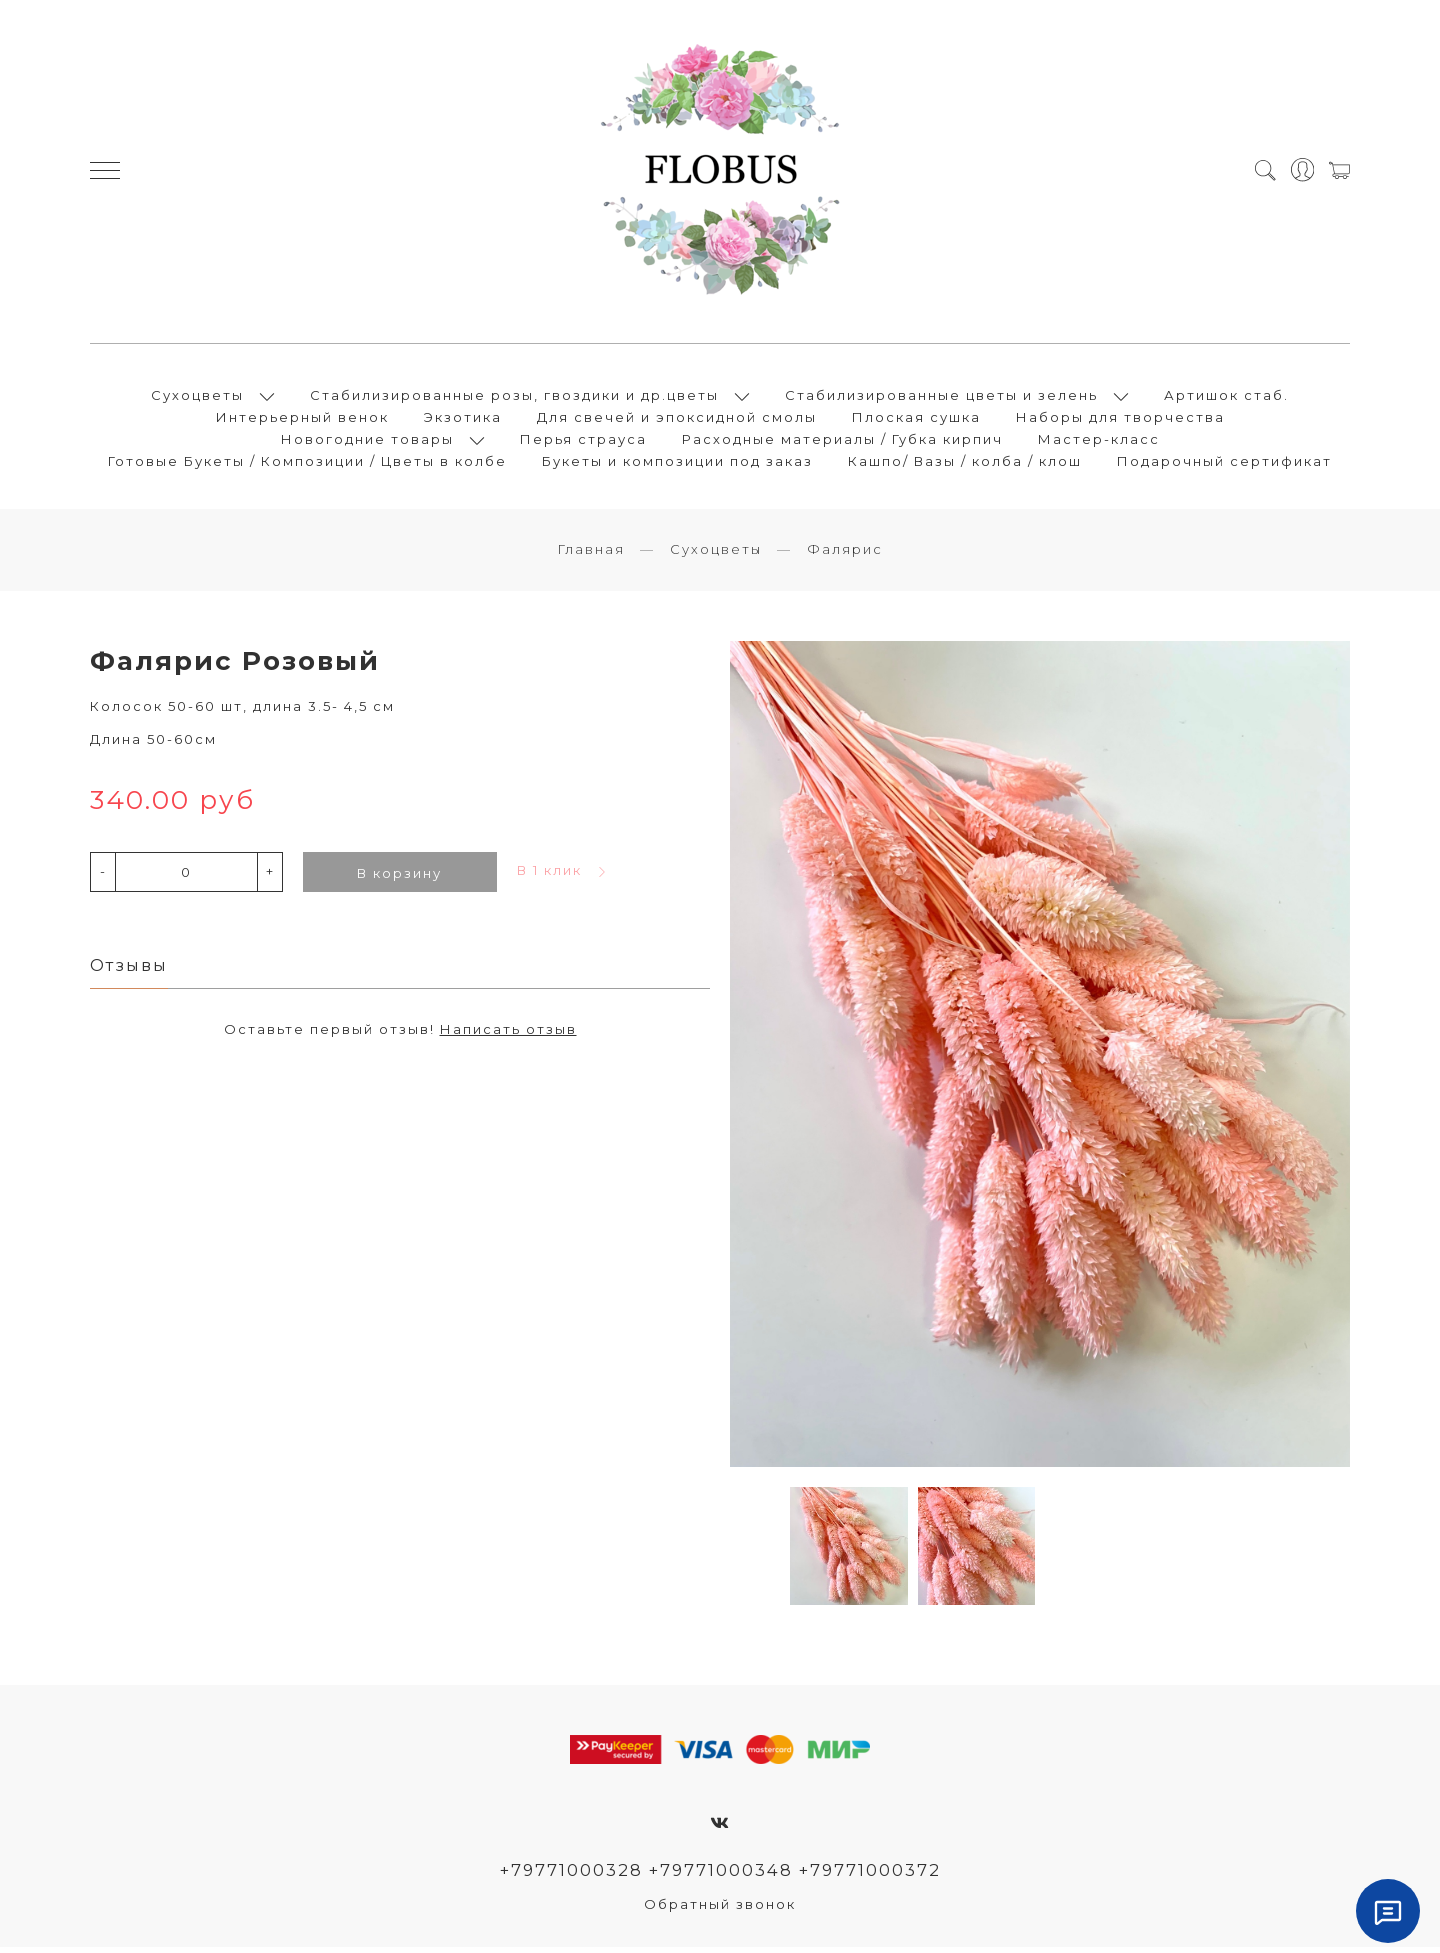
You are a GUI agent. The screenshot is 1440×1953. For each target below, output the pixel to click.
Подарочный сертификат (1224, 464)
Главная (591, 555)
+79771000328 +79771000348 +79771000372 (720, 1876)
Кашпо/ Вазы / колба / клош (965, 464)
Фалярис (845, 555)
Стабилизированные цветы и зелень (941, 398)
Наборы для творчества (1120, 420)
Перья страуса (583, 442)
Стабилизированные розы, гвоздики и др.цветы (514, 398)
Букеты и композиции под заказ (677, 464)
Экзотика (463, 420)
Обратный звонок (720, 1910)
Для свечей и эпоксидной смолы (677, 420)
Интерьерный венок (302, 420)
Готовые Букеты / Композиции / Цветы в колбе (307, 464)
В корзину (399, 879)
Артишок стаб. (1226, 398)
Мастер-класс (1099, 442)
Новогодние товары (367, 442)
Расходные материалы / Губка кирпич (842, 442)
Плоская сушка (916, 420)
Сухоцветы (197, 398)
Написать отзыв (508, 1036)
